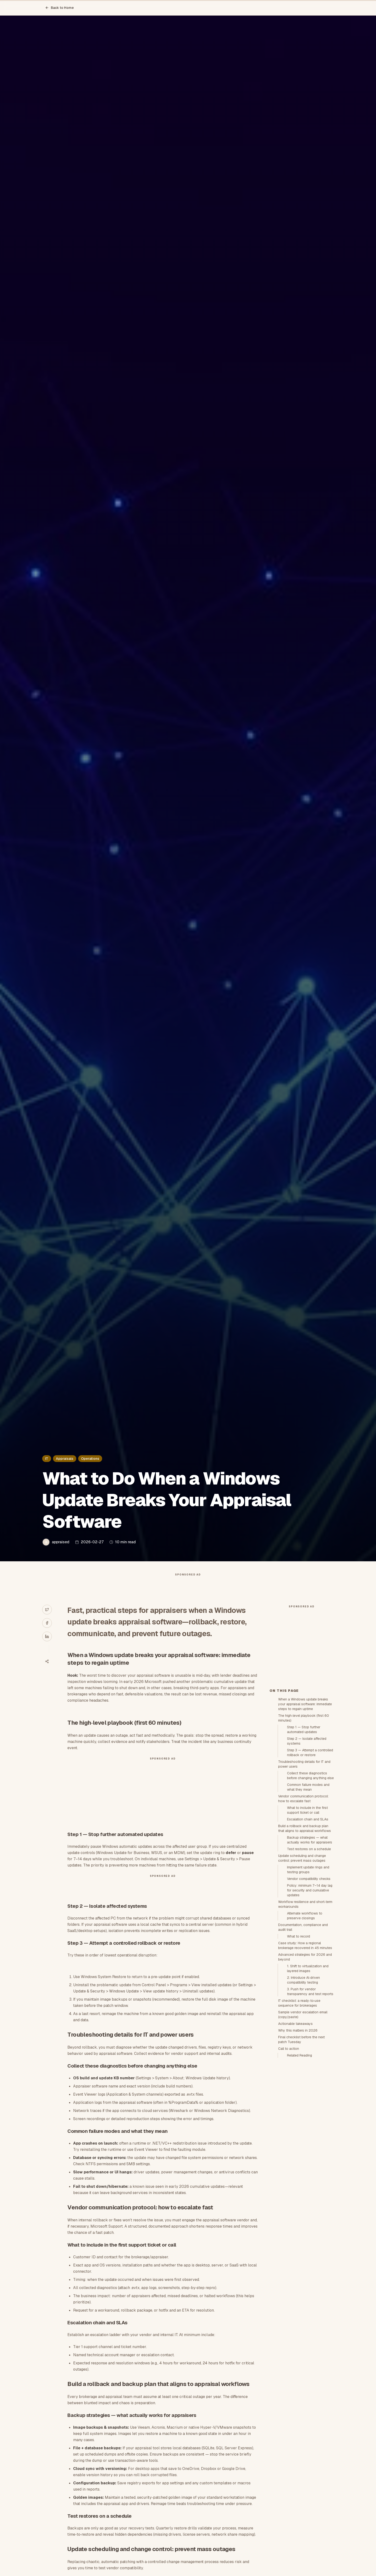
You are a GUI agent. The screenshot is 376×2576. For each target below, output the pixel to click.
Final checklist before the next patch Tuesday (301, 2125)
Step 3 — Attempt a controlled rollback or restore (310, 1838)
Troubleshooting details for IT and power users (304, 1850)
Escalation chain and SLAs (307, 1905)
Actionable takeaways (295, 2110)
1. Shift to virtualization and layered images (308, 2054)
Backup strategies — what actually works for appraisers (309, 1926)
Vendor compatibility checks (308, 1965)
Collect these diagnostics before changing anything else (310, 1861)
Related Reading (299, 2141)
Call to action (288, 2135)
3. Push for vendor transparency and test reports (310, 2077)
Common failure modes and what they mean (308, 1873)
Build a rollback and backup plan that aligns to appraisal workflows (304, 1914)
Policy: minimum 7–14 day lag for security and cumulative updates (309, 1976)
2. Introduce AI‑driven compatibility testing (303, 2066)
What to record (298, 2022)
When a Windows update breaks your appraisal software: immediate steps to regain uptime (305, 1790)
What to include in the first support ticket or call (307, 1896)
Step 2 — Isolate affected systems (306, 1827)
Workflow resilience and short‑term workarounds (305, 1990)
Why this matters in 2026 (297, 2116)
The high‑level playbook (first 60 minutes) (303, 1804)
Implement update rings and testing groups (308, 1955)
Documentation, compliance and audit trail (303, 2013)
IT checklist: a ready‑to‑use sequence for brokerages (299, 2089)
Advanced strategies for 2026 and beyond (305, 2043)
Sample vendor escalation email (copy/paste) (302, 2100)
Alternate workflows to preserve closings (304, 2001)
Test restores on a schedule (309, 1935)
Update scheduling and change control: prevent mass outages (302, 1944)
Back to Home (59, 8)
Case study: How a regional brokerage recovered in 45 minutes (305, 2031)
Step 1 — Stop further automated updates (303, 1815)
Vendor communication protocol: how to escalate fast (303, 1884)
